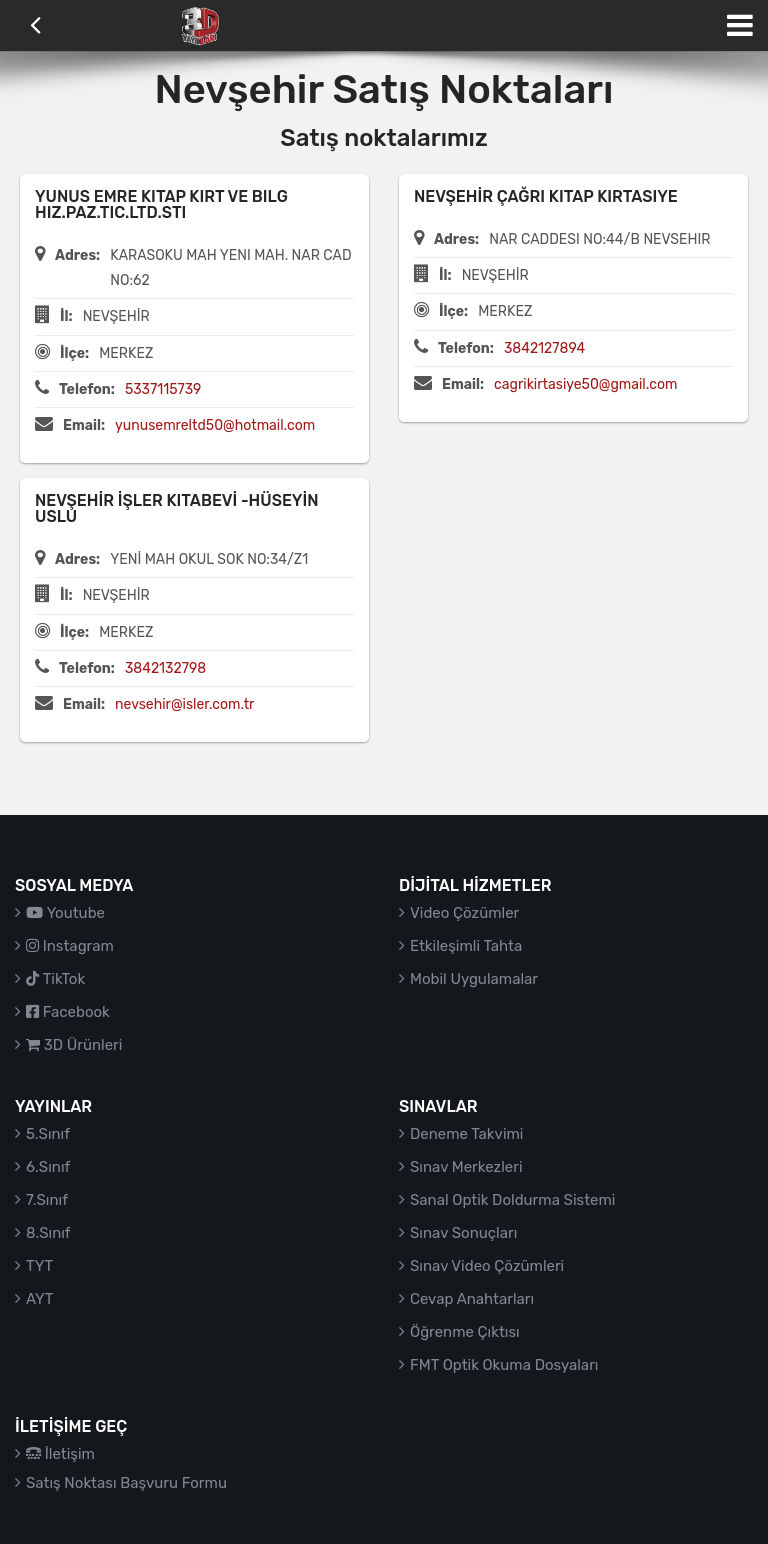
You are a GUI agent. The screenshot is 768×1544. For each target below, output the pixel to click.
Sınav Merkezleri (466, 1167)
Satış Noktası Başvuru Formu (126, 1483)
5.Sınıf (48, 1134)
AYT (39, 1299)
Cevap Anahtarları (472, 1299)
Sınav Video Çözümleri (487, 1266)
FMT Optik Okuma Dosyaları (504, 1365)
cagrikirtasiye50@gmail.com (585, 384)
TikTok (55, 979)
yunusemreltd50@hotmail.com (215, 425)
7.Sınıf (47, 1200)
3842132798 (165, 668)
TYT (39, 1266)
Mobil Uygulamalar (474, 979)
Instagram (70, 946)
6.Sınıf (48, 1167)
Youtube (65, 913)
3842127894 (544, 348)
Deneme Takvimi (467, 1134)
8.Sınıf (48, 1233)
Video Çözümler (464, 913)
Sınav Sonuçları (463, 1233)
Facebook (68, 1012)
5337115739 (163, 389)
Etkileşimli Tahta (466, 946)
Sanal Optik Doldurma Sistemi (512, 1200)
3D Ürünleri (74, 1045)
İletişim (60, 1454)
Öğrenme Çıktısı (465, 1332)
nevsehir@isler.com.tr (184, 704)
